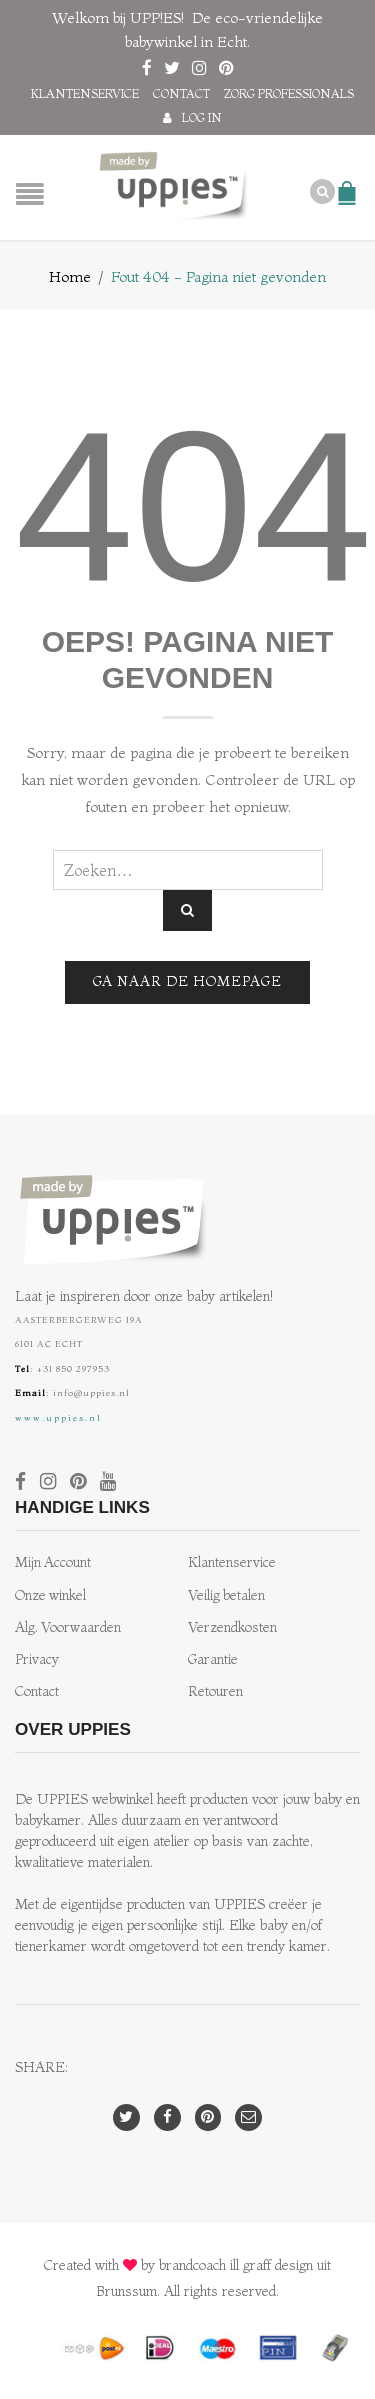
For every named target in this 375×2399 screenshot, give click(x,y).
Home (70, 276)
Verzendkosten (232, 1627)
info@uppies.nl (91, 1392)
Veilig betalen (226, 1595)
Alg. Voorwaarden (68, 1627)
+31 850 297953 (73, 1368)
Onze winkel (50, 1595)
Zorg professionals (289, 93)
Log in (202, 117)
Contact (181, 93)
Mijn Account (53, 1562)
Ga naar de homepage (187, 981)
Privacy (37, 1659)
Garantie (213, 1659)
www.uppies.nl (58, 1417)
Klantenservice (85, 93)
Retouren (215, 1691)
